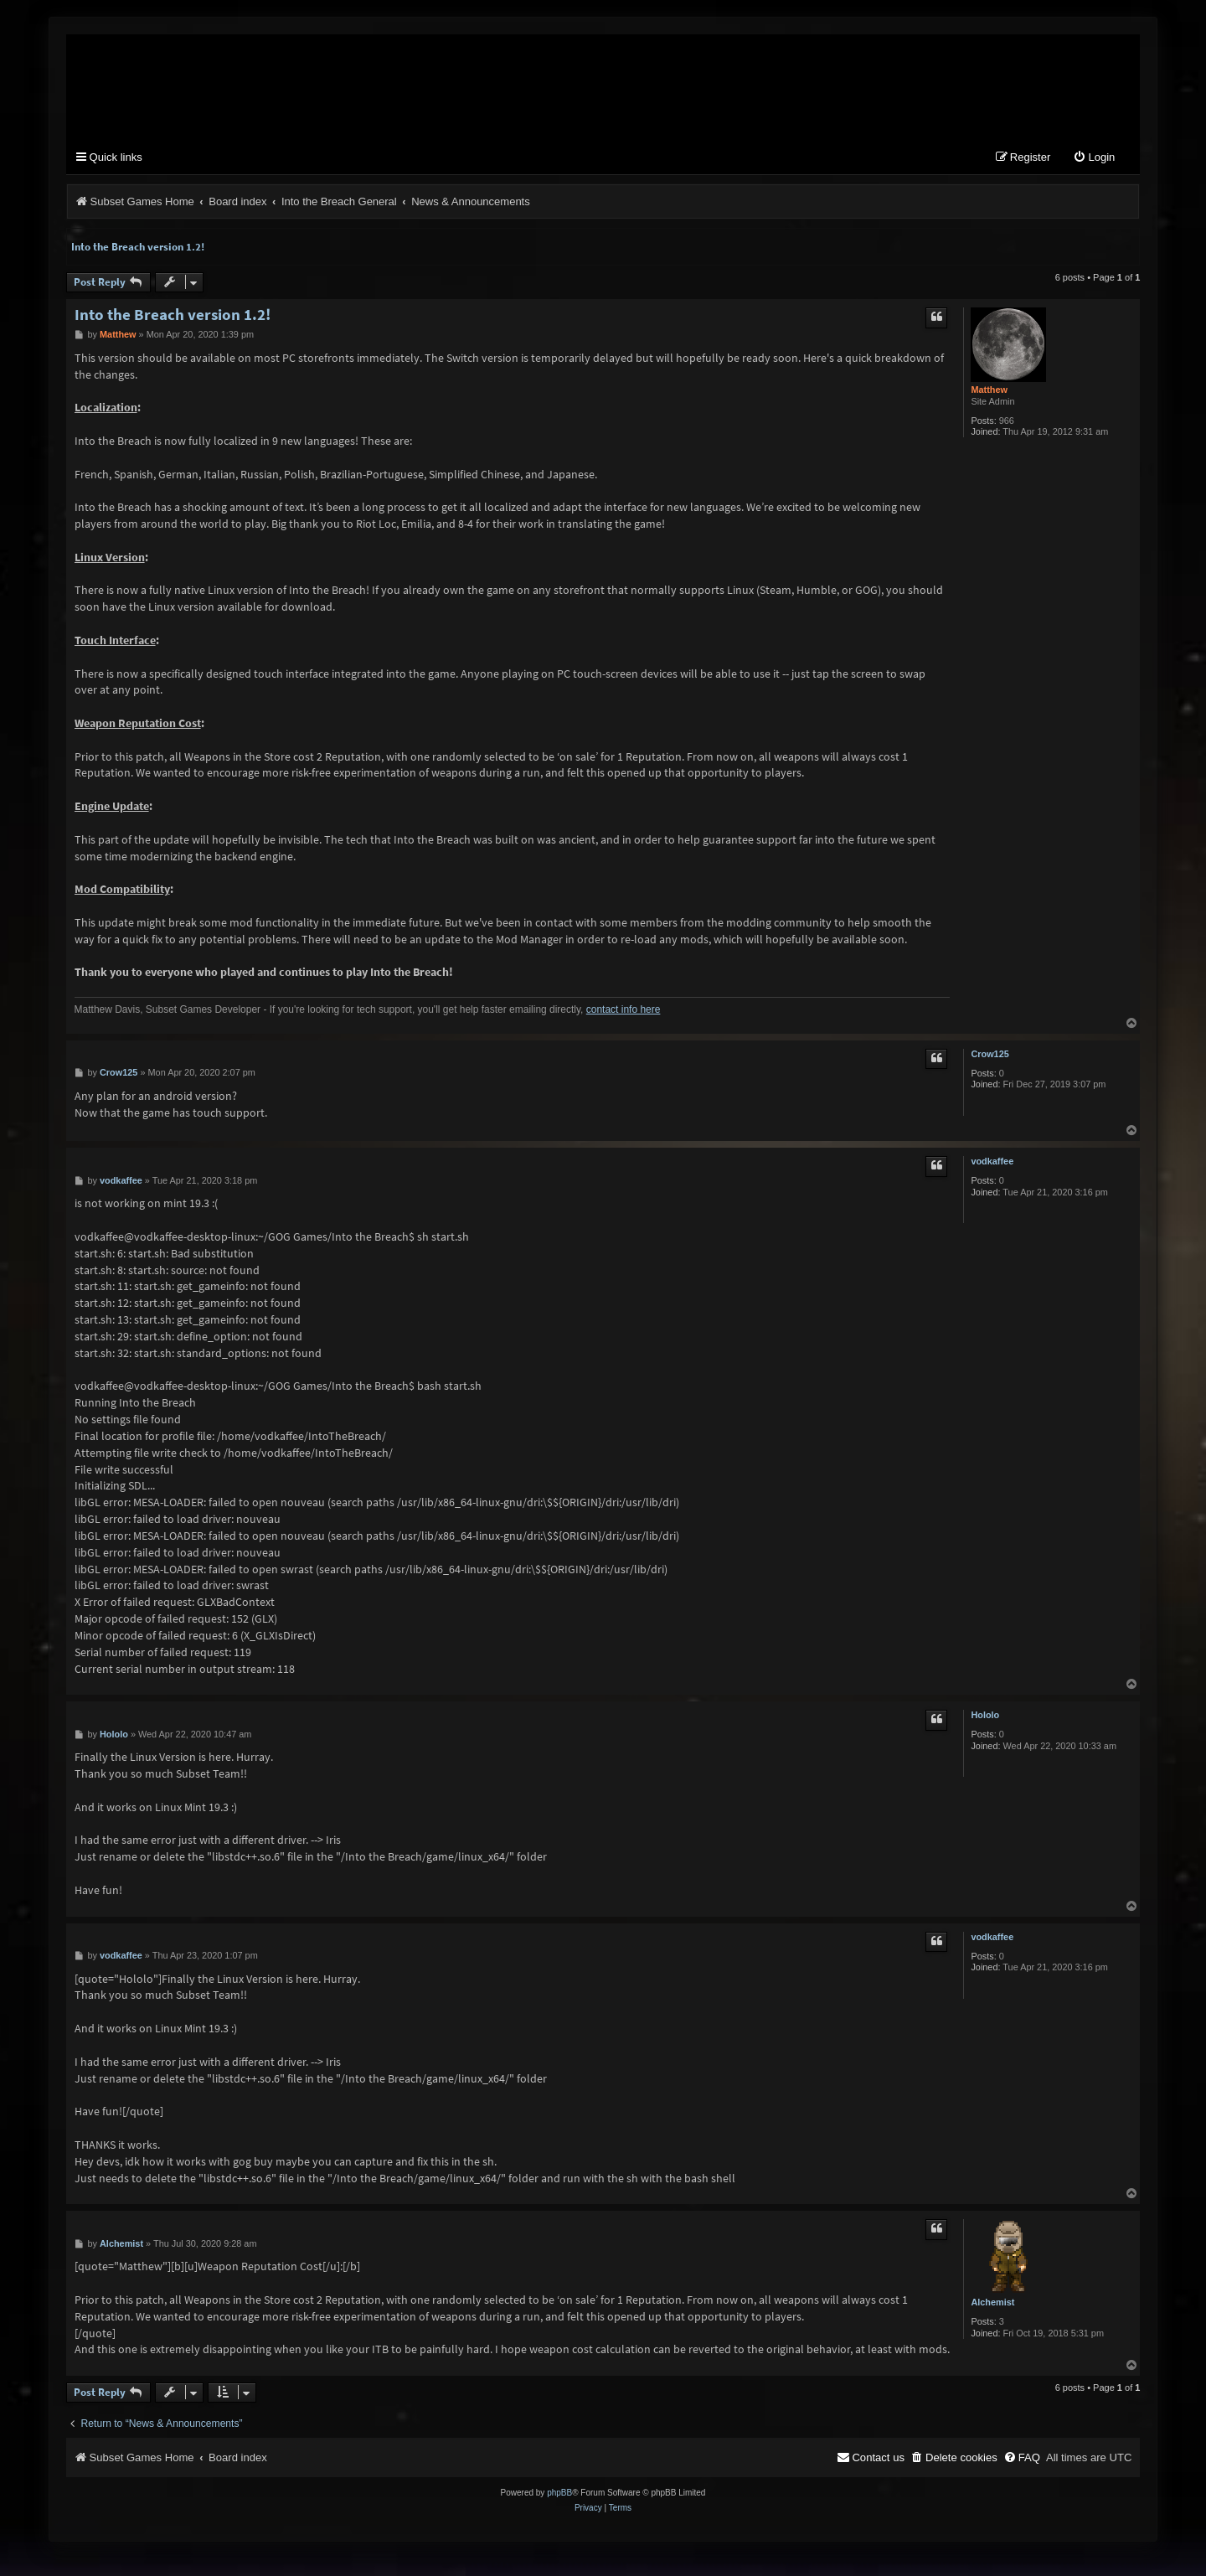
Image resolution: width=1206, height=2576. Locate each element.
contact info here (623, 1010)
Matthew (989, 390)
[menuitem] (1094, 159)
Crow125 (989, 1055)
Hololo (985, 1716)
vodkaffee (992, 1162)
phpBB (559, 2493)
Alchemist (992, 2303)
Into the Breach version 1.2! (137, 247)
